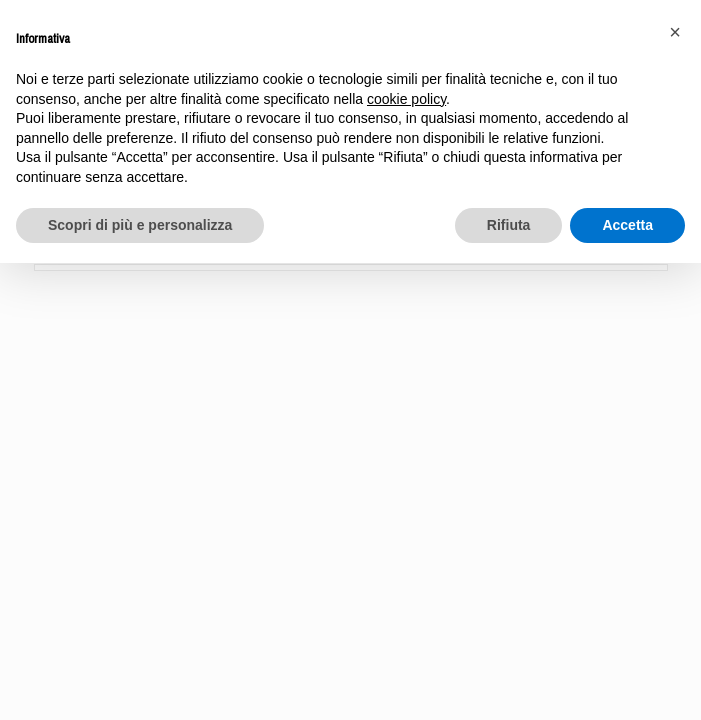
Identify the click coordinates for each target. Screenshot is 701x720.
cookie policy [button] (406, 99)
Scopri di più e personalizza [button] (140, 225)
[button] (675, 32)
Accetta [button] (627, 225)
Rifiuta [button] (509, 225)
